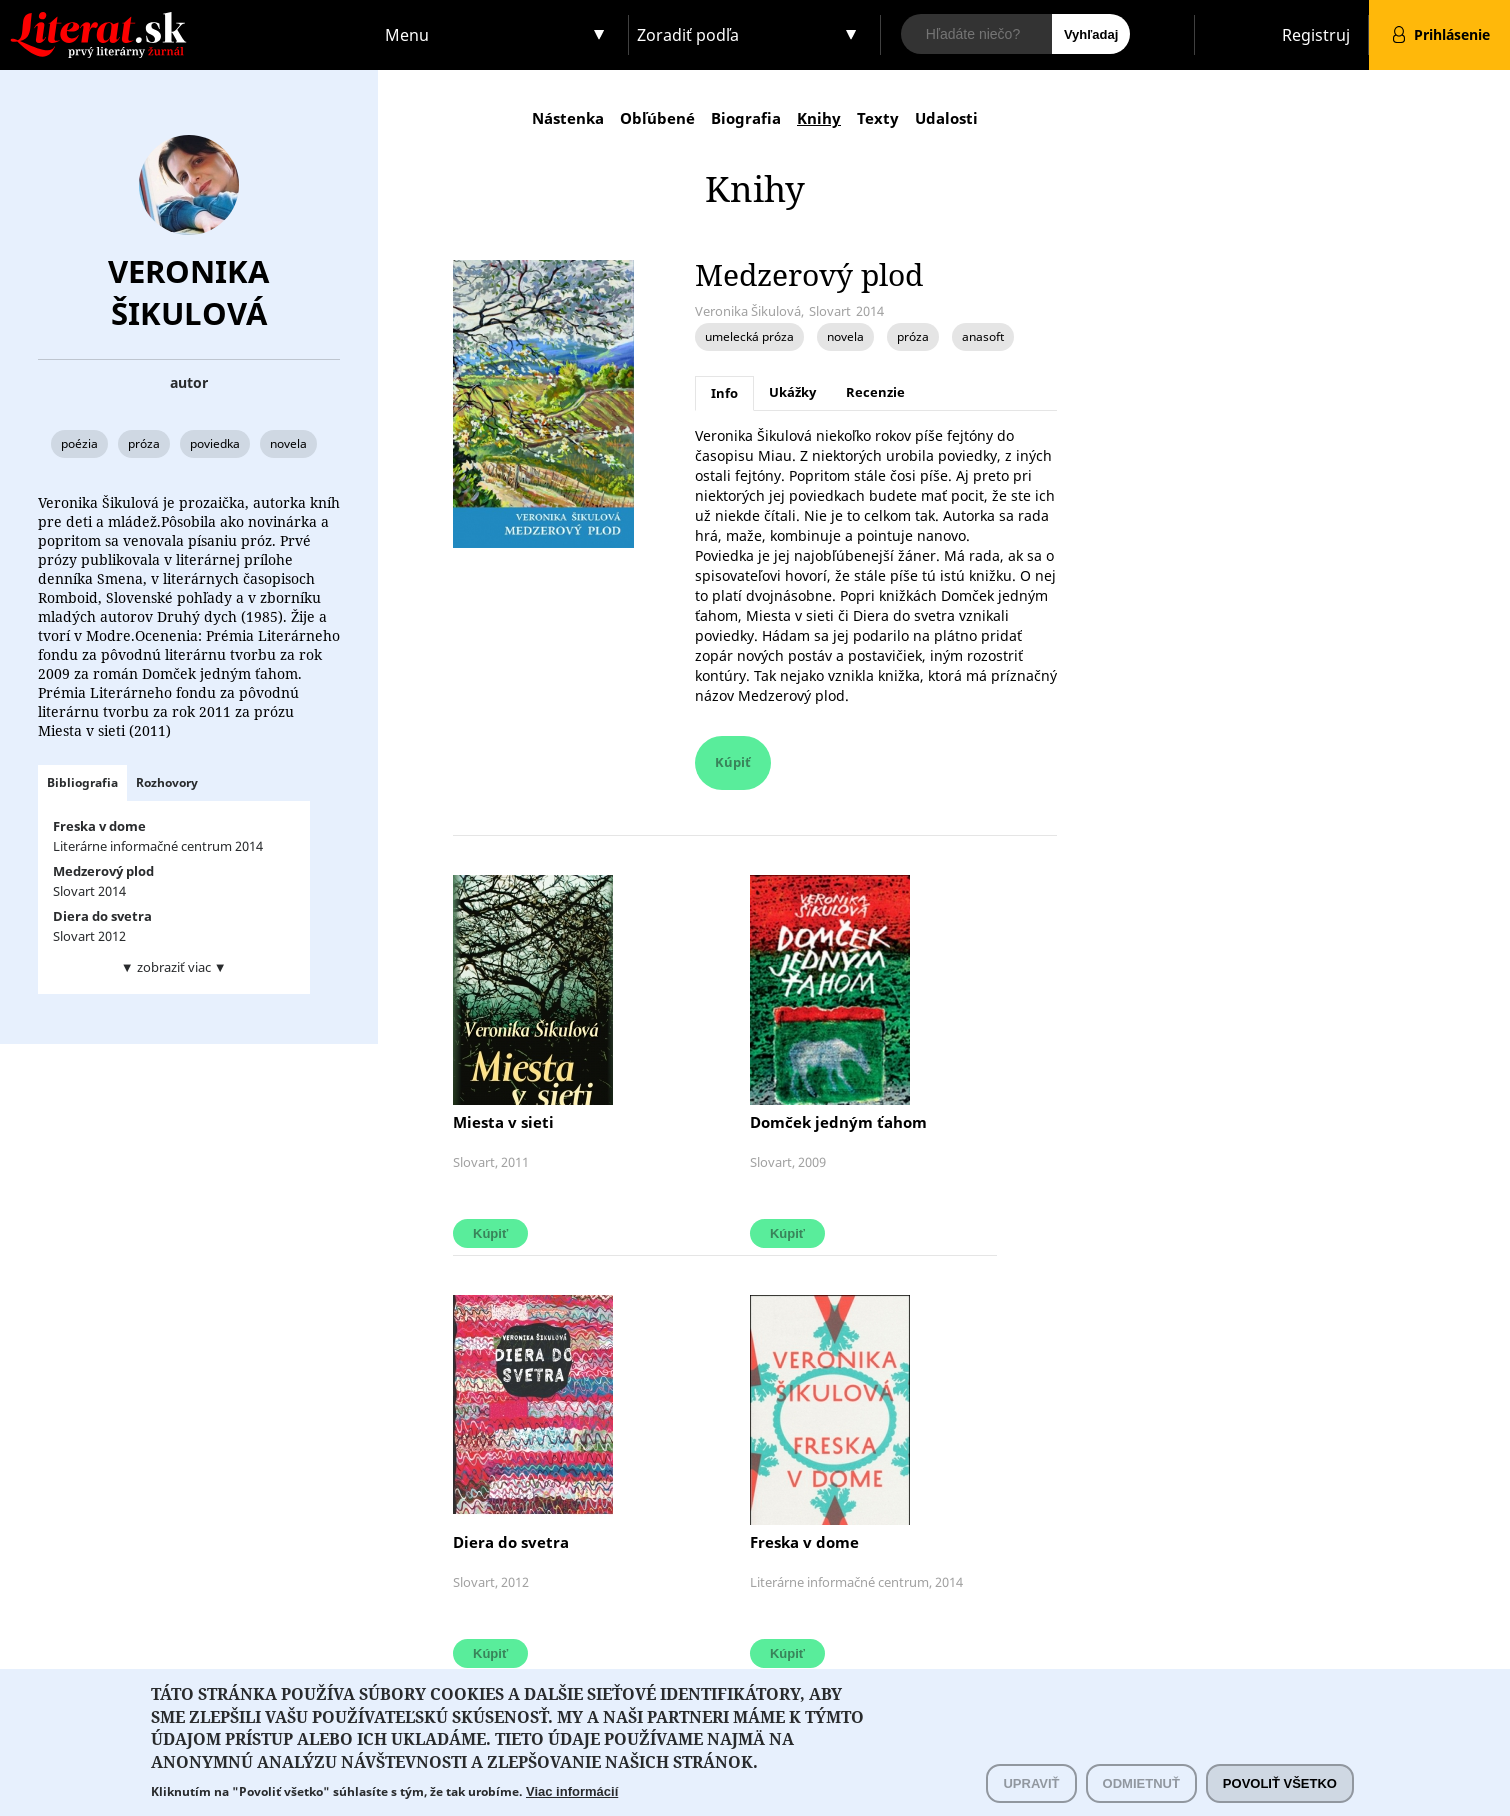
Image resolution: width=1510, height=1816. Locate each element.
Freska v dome (804, 1542)
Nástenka (568, 118)
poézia (79, 443)
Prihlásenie (1452, 34)
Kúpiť (733, 762)
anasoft (983, 336)
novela (288, 443)
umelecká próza (749, 336)
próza (144, 443)
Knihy (819, 118)
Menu (407, 35)
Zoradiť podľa (688, 35)
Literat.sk (189, 19)
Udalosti (946, 118)
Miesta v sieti (503, 1122)
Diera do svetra (511, 1542)
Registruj (1316, 35)
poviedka (215, 443)
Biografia (746, 118)
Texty (878, 118)
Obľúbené (657, 118)
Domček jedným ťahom (838, 1122)
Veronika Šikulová (188, 292)
